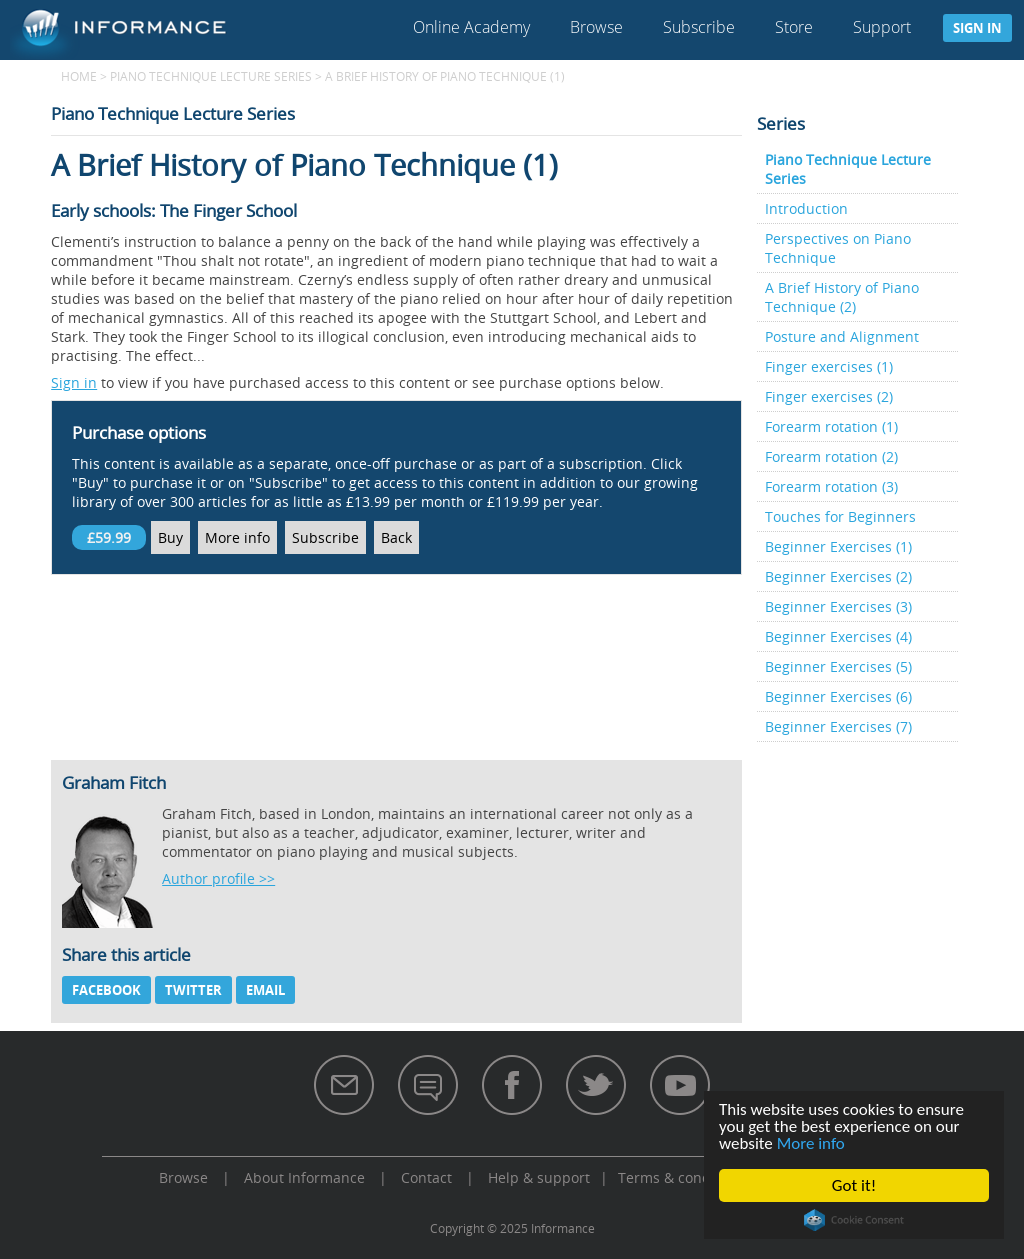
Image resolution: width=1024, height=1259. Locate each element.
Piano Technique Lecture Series (211, 76)
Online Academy (471, 27)
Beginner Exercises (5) (838, 666)
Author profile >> (218, 878)
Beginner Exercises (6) (838, 696)
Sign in (977, 28)
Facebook (106, 990)
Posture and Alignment (842, 336)
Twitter (193, 990)
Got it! (854, 1185)
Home (79, 76)
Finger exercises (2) (829, 396)
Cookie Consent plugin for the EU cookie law (854, 1220)
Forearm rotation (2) (831, 456)
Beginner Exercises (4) (838, 636)
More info (811, 1143)
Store (794, 27)
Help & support (539, 1177)
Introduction (806, 208)
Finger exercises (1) (829, 366)
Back (396, 537)
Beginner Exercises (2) (838, 576)
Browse (596, 27)
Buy (170, 537)
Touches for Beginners (840, 516)
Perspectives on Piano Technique (838, 248)
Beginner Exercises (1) (838, 546)
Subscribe (699, 27)
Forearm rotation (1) (831, 426)
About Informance (304, 1177)
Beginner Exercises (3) (838, 606)
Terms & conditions (683, 1177)
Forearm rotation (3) (831, 486)
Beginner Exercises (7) (838, 726)
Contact (426, 1177)
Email (265, 990)
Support (882, 27)
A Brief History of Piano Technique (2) (842, 297)
